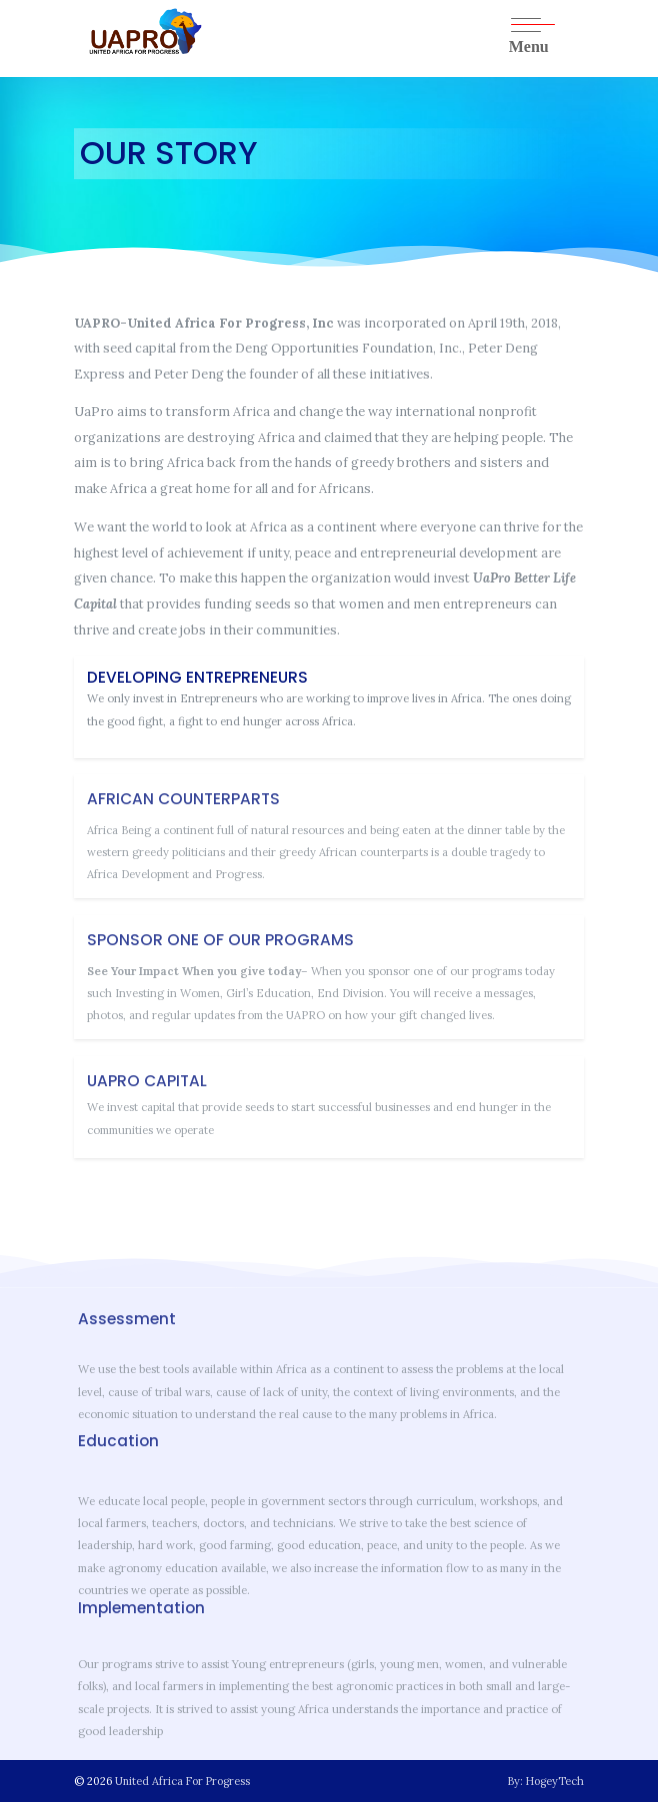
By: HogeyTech (546, 1781)
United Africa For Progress (182, 1781)
